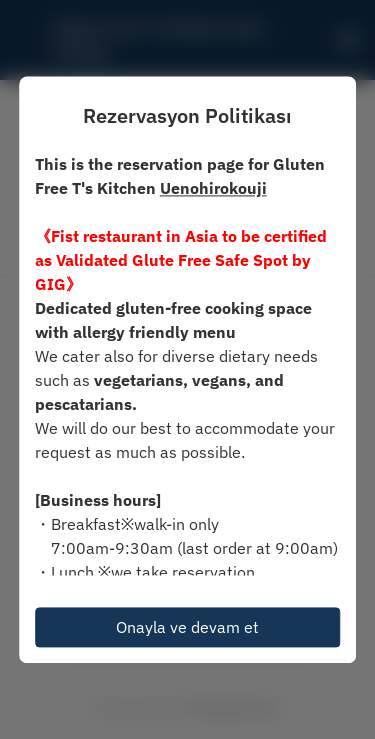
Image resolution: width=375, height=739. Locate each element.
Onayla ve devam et (187, 627)
